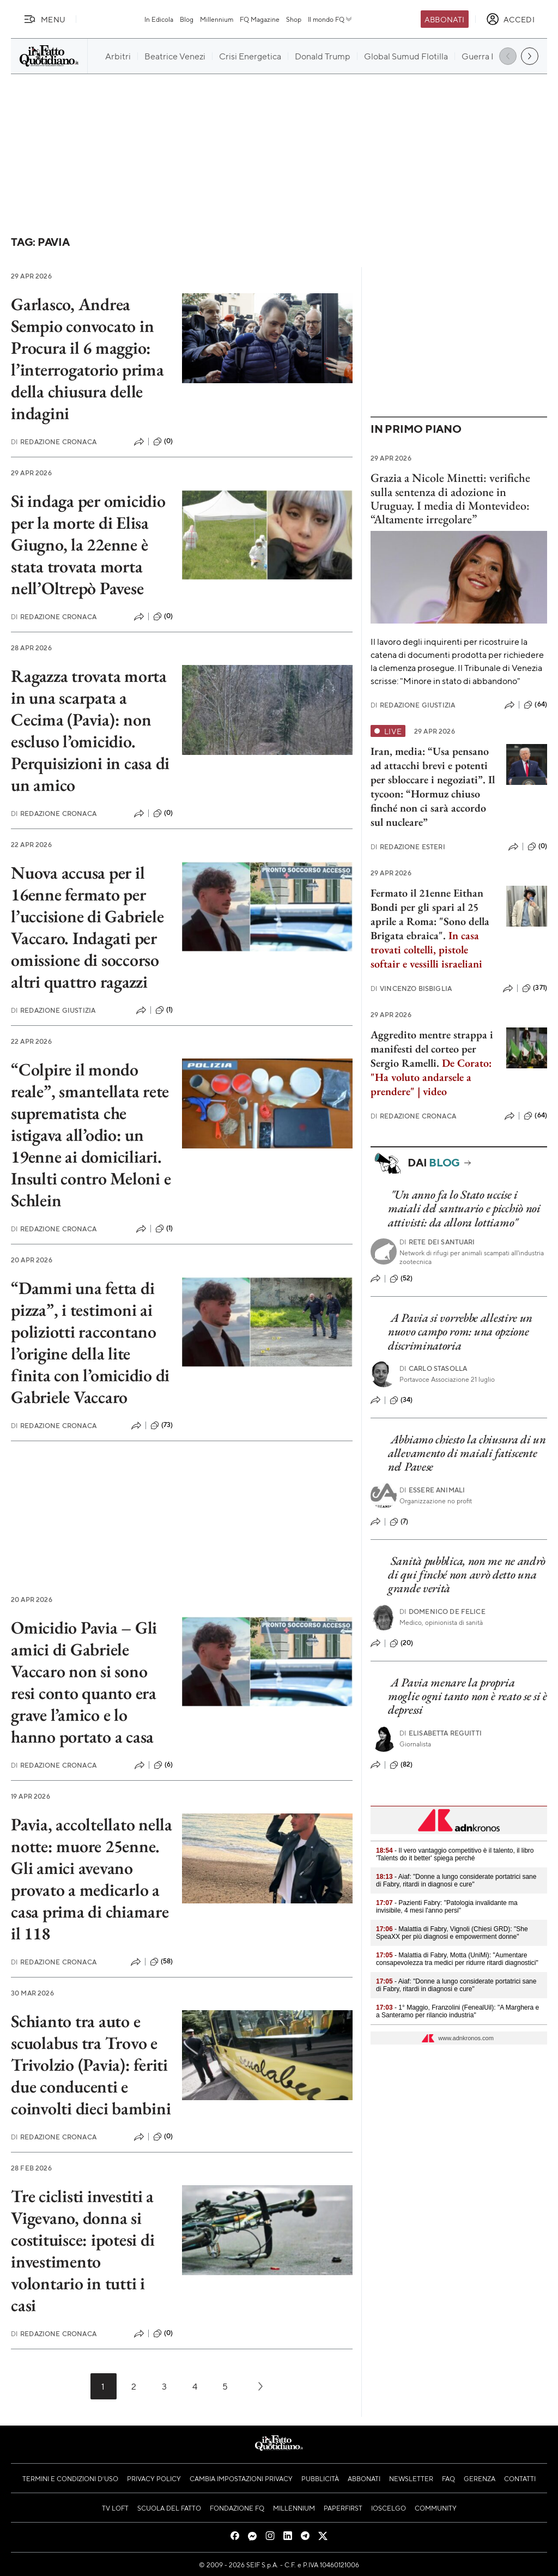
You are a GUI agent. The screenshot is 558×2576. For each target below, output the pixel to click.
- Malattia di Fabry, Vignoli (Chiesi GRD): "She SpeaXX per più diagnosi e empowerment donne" (452, 1932)
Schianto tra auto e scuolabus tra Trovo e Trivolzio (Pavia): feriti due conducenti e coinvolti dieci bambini (91, 2065)
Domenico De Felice (442, 1611)
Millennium (216, 19)
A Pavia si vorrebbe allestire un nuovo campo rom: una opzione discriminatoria (460, 1331)
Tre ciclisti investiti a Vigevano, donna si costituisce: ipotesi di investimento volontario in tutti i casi (82, 2251)
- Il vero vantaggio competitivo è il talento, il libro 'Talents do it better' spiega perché (455, 1854)
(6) (163, 1765)
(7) (399, 1521)
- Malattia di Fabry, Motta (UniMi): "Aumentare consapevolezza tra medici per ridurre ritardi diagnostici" (457, 1959)
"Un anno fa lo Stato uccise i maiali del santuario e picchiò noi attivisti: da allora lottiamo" (464, 1208)
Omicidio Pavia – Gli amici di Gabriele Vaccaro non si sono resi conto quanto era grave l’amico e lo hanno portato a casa (84, 1682)
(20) (402, 1643)
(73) (161, 1425)
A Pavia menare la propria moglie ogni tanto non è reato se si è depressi (467, 1696)
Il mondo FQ (330, 19)
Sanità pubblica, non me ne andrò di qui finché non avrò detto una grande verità (466, 1575)
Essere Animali (432, 1490)
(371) (534, 988)
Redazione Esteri (408, 847)
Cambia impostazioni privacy (241, 2478)
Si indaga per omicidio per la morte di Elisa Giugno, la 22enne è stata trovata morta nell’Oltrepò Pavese (88, 544)
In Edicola (158, 19)
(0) (163, 441)
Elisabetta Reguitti (440, 1733)
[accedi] (510, 19)
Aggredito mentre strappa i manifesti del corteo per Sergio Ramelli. (432, 1048)
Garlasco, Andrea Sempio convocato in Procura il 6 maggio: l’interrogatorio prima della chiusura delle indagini (87, 359)
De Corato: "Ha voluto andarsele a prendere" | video (431, 1077)
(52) (401, 1278)
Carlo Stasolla (433, 1368)
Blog (186, 19)
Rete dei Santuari (437, 1242)
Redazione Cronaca (53, 442)
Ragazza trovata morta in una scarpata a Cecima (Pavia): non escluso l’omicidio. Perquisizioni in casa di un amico (90, 730)
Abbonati (444, 19)
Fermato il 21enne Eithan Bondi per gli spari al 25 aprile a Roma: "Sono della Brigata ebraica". (430, 914)
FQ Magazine (260, 19)
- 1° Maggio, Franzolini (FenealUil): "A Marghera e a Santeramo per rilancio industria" (457, 2011)
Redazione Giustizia (53, 1010)
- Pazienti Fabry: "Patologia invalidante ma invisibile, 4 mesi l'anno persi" (447, 1906)
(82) (401, 1765)
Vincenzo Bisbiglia (411, 988)
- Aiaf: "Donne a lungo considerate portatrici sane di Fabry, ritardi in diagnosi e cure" (456, 1880)
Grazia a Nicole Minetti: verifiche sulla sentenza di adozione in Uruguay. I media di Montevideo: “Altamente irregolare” (450, 498)
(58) (161, 1961)
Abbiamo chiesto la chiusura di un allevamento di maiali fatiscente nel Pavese (467, 1453)
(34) (401, 1400)
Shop (293, 19)
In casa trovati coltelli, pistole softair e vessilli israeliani (426, 949)
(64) (535, 704)
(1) (164, 1010)
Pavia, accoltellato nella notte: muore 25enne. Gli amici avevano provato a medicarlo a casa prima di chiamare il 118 (91, 1879)
